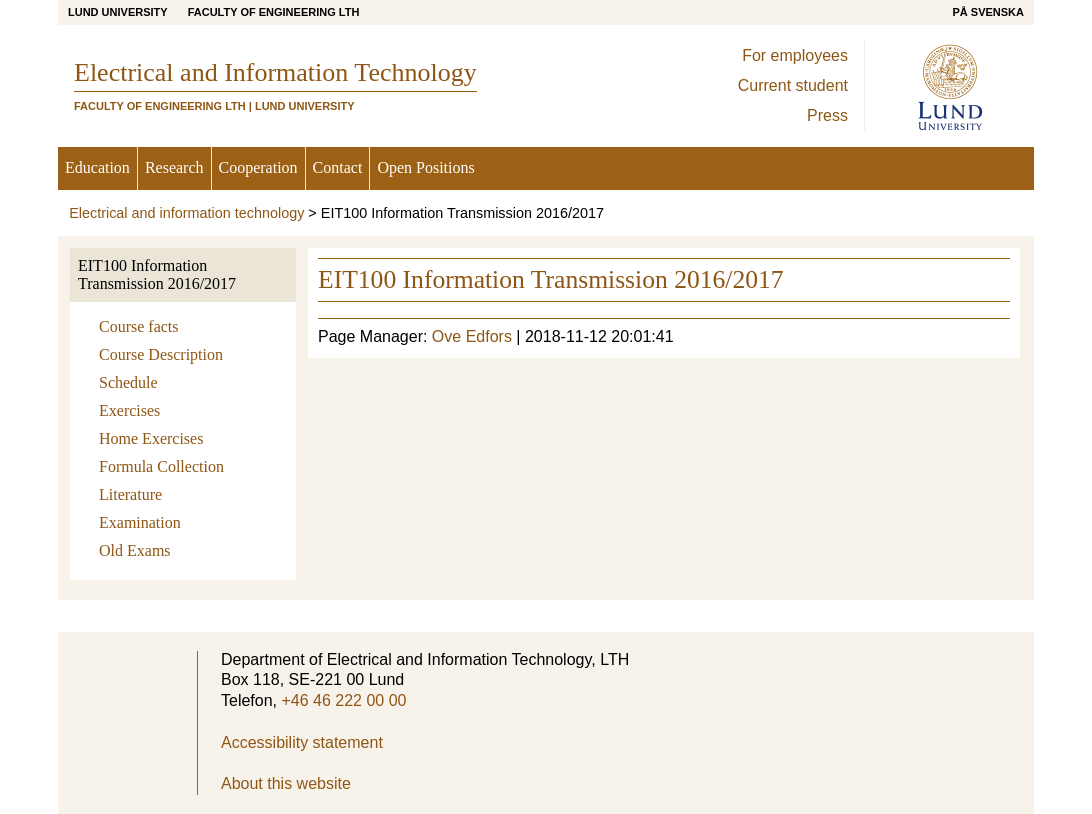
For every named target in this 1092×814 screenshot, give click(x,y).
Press (827, 115)
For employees (795, 55)
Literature (130, 494)
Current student (793, 85)
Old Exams (135, 550)
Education (97, 167)
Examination (140, 522)
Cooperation (258, 167)
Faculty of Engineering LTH (274, 12)
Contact (338, 167)
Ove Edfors (472, 336)
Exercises (129, 410)
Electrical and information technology (186, 213)
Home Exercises (151, 438)
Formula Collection (161, 466)
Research (174, 167)
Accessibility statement (302, 742)
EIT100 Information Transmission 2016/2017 (157, 274)
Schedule (128, 382)
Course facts (139, 326)
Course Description (161, 354)
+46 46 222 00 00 (343, 700)
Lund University (118, 12)
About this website (286, 783)
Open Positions (425, 167)
